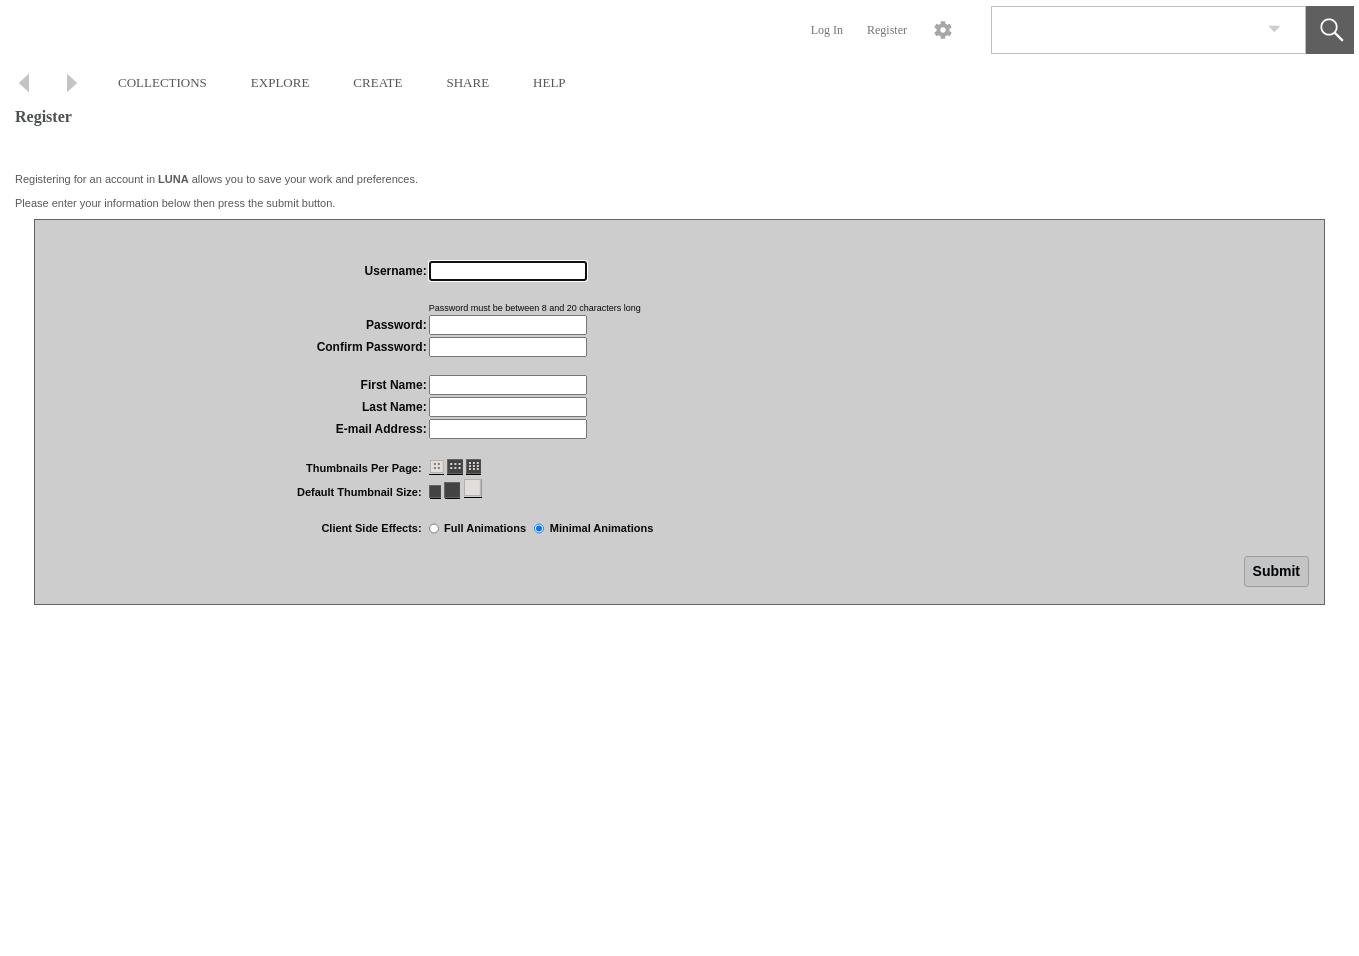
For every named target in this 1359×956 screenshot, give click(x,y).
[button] (1330, 30)
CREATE (377, 82)
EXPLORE (280, 82)
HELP (549, 82)
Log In (827, 30)
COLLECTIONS (162, 82)
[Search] (1125, 30)
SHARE (467, 82)
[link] (1274, 29)
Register (887, 30)
